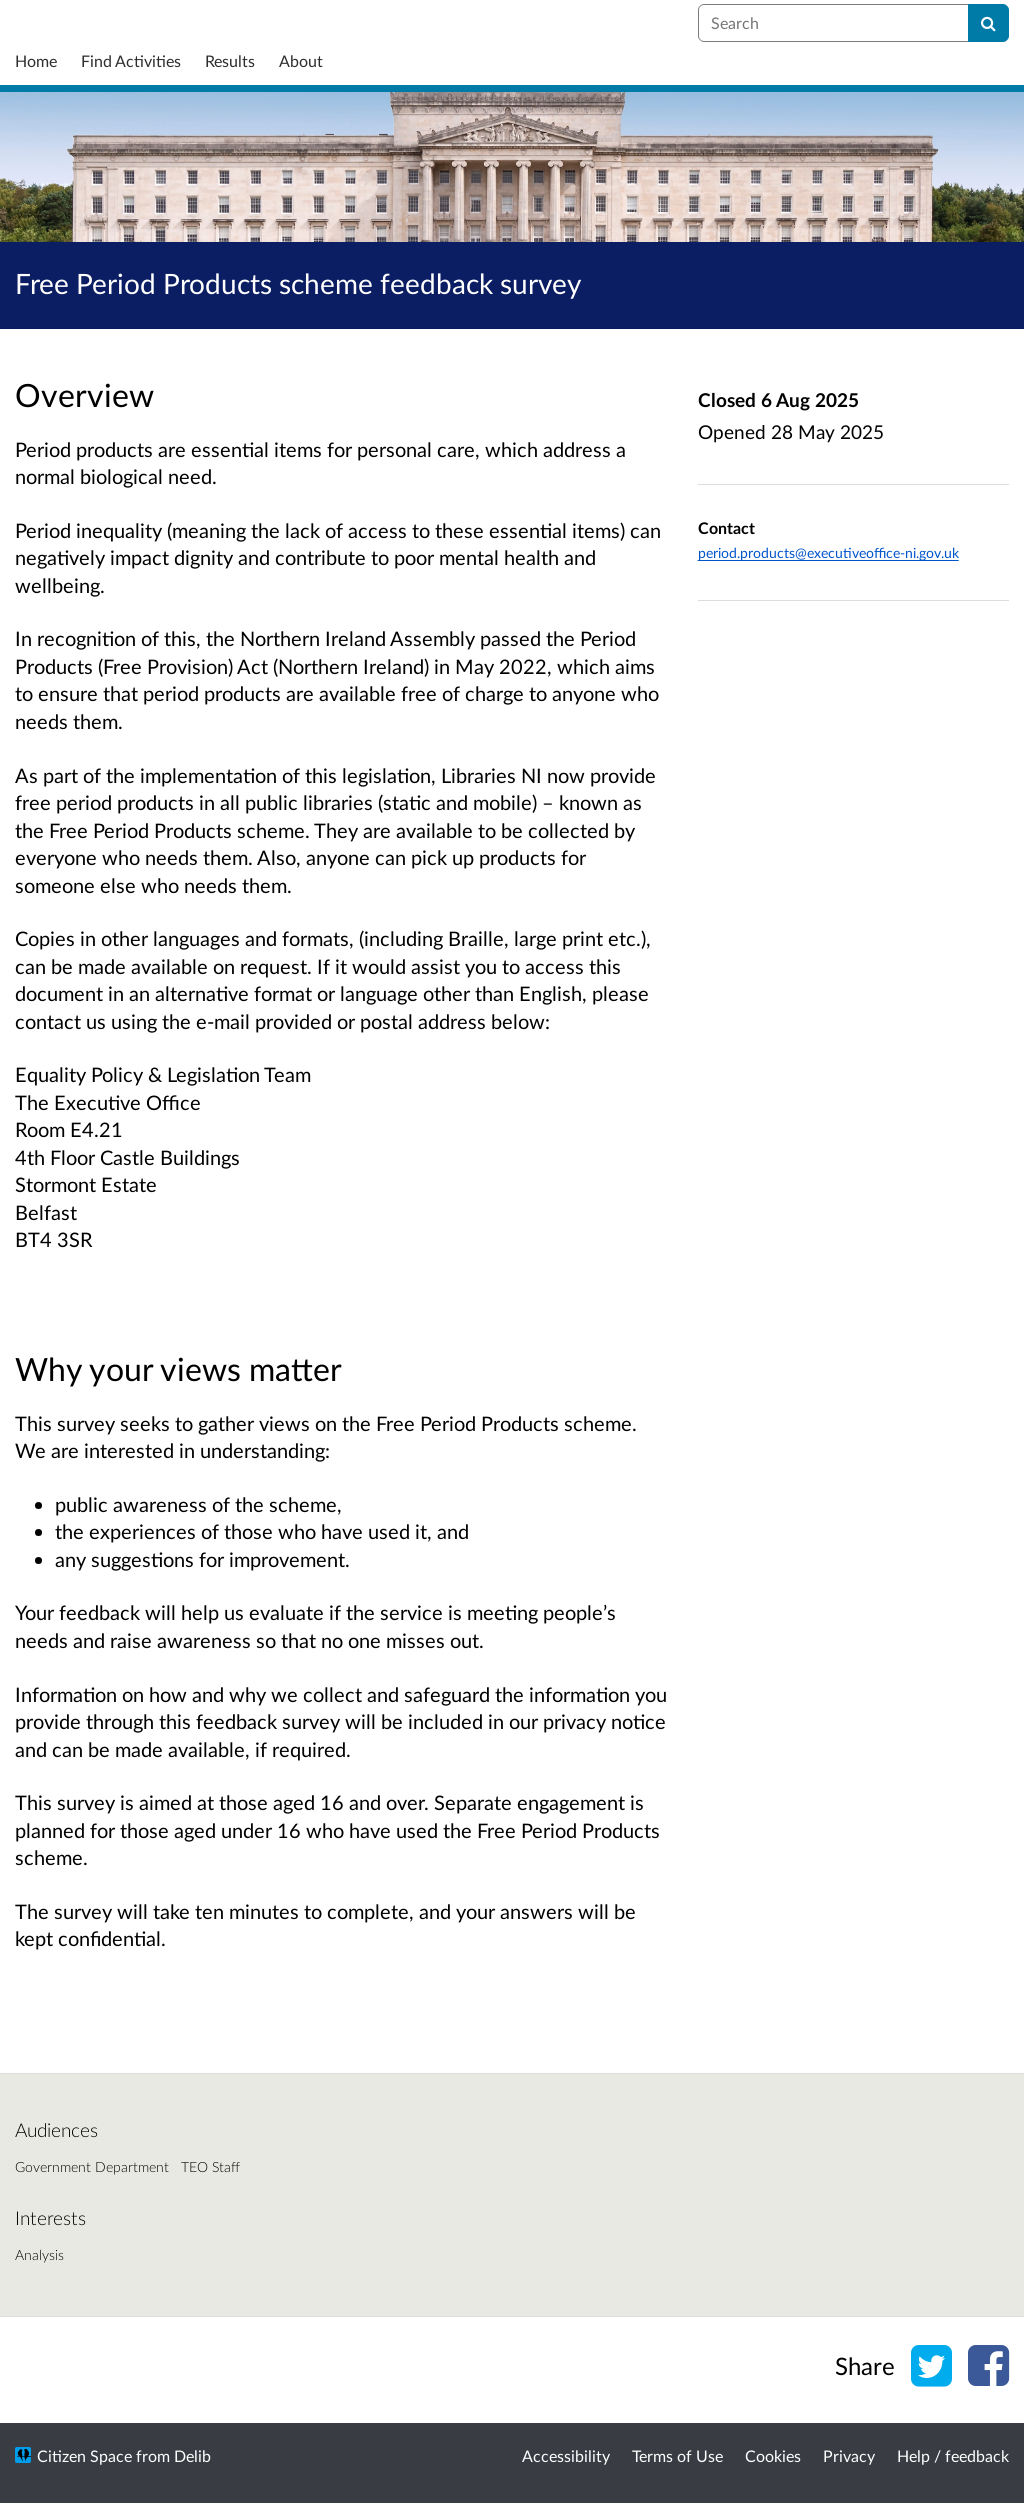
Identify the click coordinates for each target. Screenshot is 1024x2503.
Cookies (773, 2455)
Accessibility (566, 2455)
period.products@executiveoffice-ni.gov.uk (828, 552)
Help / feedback (953, 2455)
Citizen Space (84, 2455)
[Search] (988, 23)
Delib (192, 2455)
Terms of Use (677, 2455)
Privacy (849, 2455)
